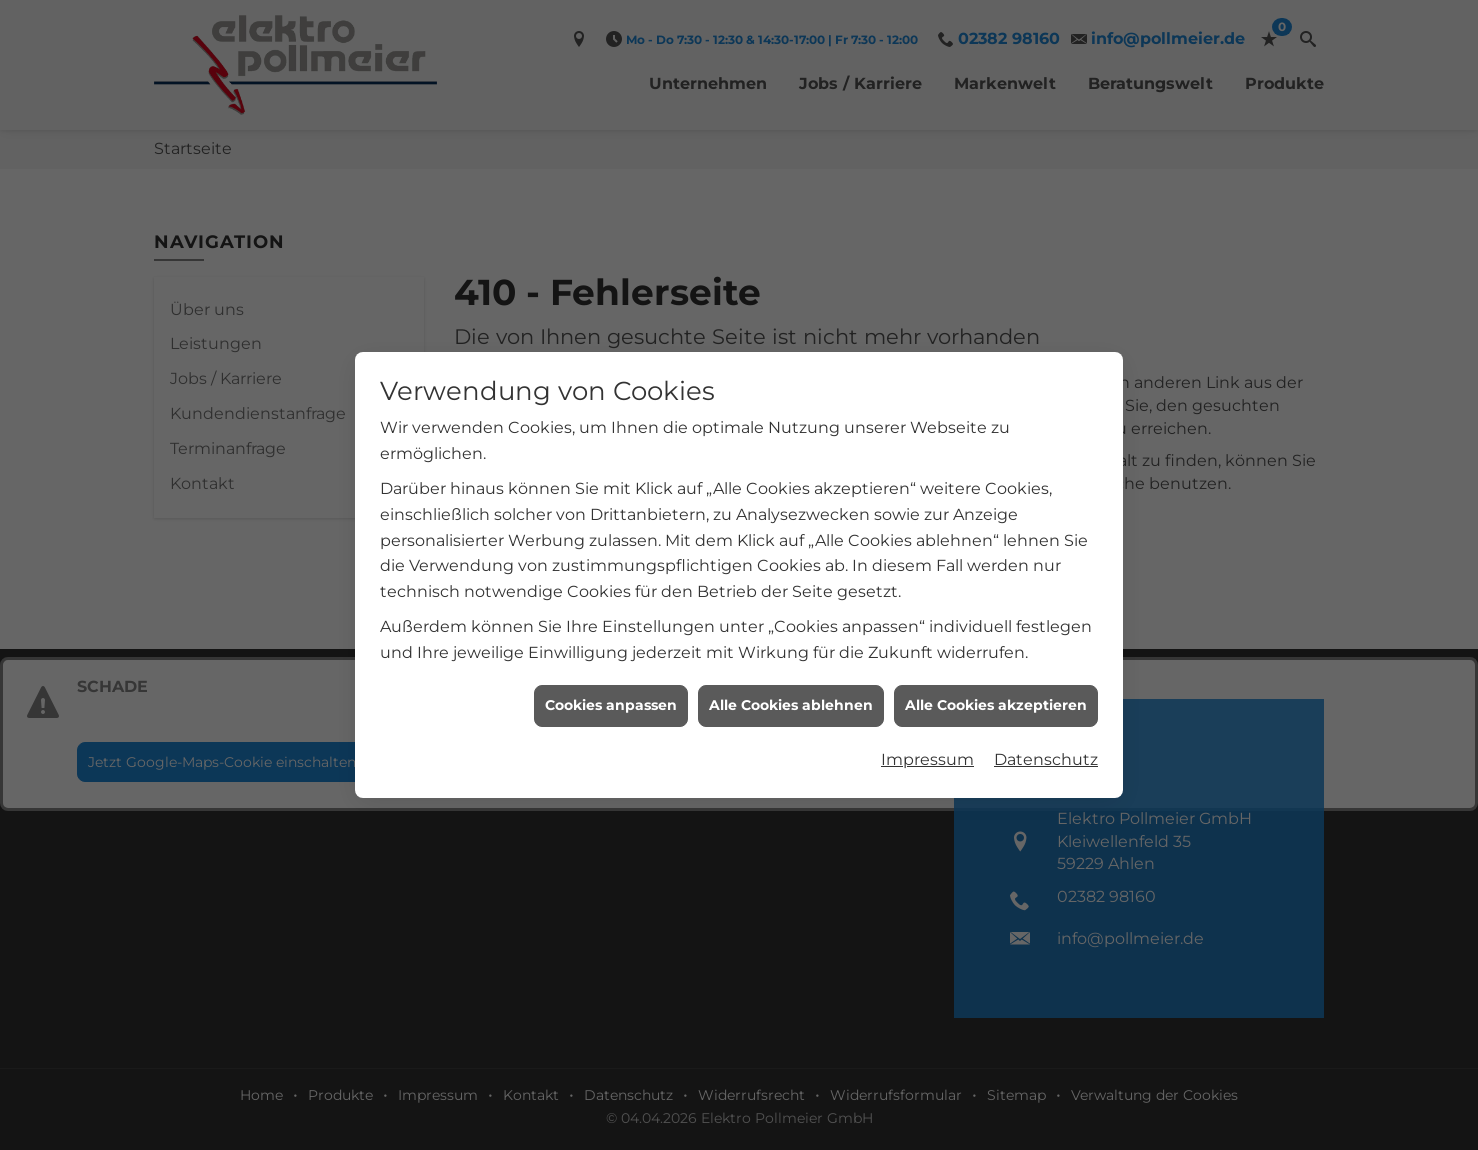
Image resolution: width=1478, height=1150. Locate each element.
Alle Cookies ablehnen (791, 700)
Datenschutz (1046, 754)
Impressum (927, 754)
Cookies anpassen (611, 700)
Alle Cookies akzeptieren (996, 700)
